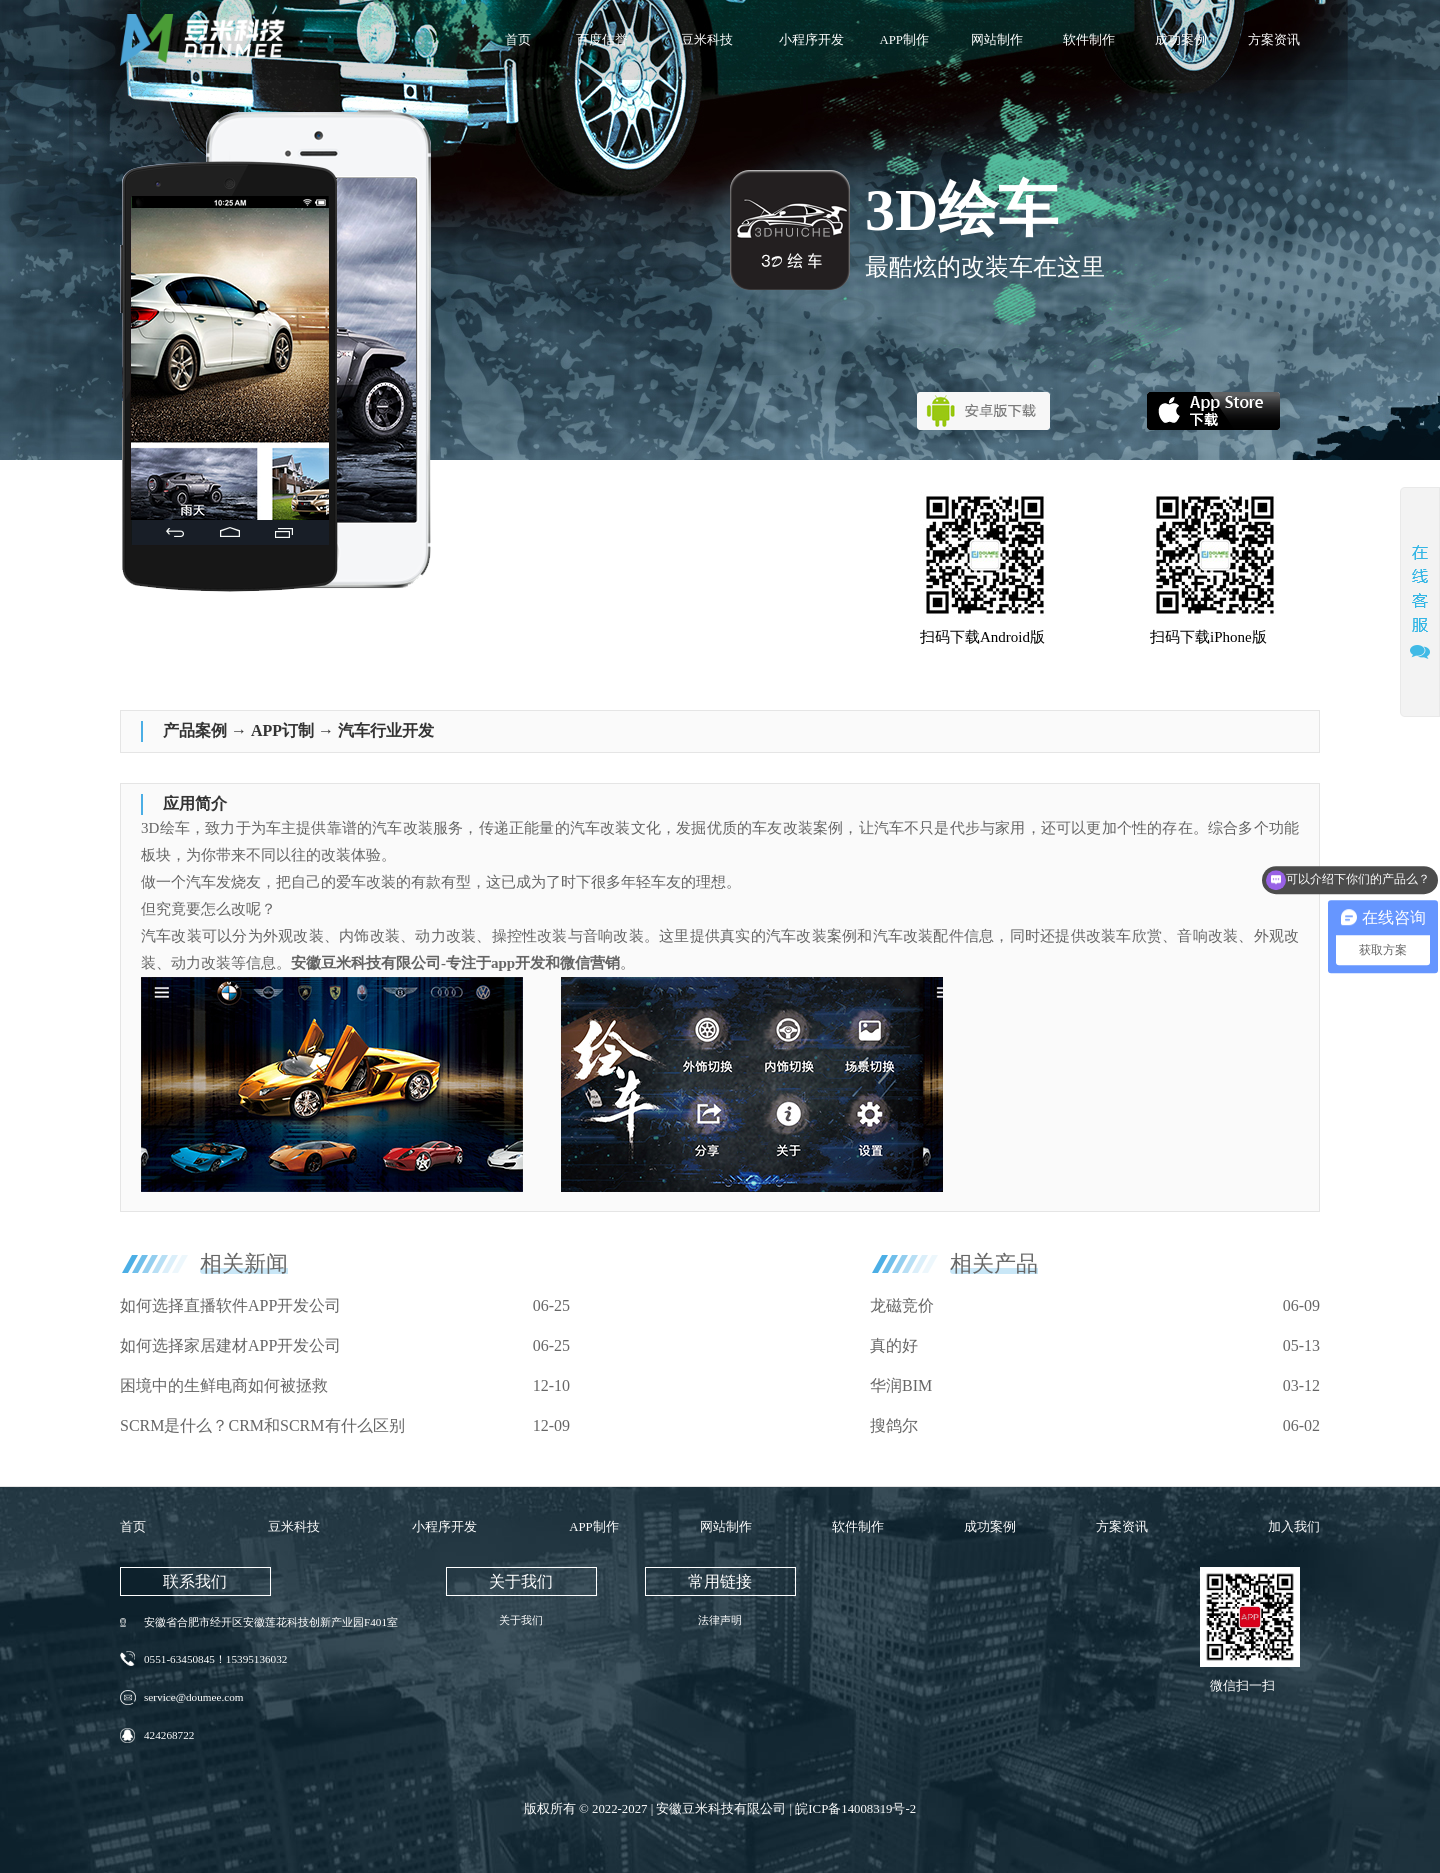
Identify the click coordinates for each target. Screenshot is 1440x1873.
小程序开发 (811, 40)
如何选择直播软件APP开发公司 (230, 1305)
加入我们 (1294, 1527)
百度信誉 (602, 40)
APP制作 (903, 40)
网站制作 (997, 40)
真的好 (894, 1345)
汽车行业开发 (386, 730)
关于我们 (521, 1620)
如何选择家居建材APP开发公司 (230, 1345)
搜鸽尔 (894, 1425)
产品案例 (195, 730)
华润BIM (901, 1385)
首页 (518, 40)
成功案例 (1181, 40)
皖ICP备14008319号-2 (855, 1809)
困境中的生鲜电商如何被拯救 (224, 1385)
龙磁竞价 (902, 1305)
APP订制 (282, 730)
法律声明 (720, 1620)
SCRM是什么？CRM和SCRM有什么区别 (262, 1425)
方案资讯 (1274, 40)
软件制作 (1089, 40)
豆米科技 (707, 40)
